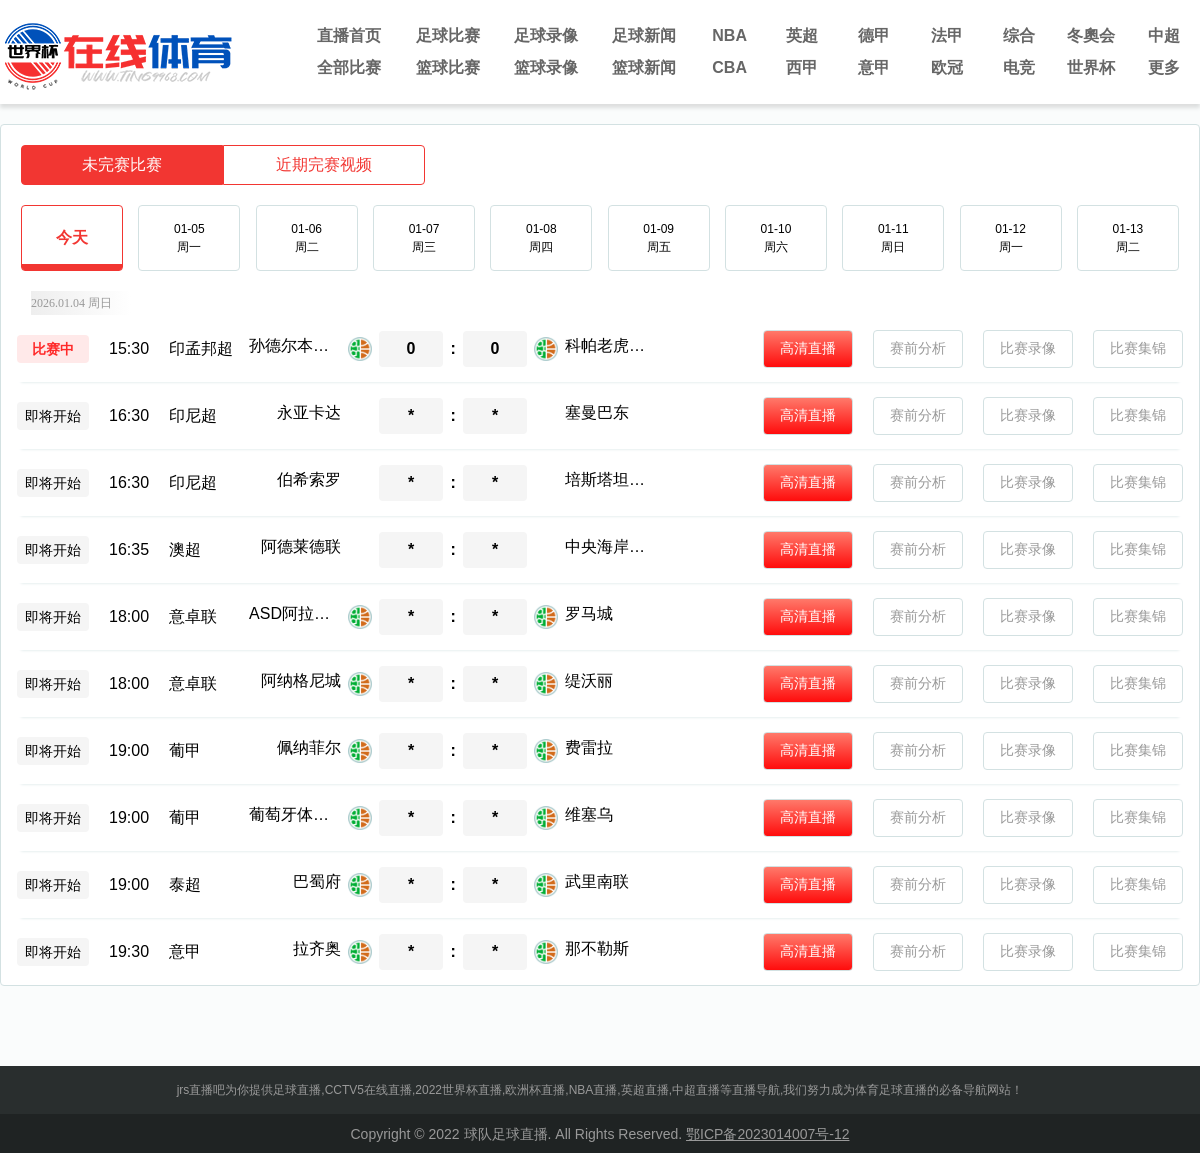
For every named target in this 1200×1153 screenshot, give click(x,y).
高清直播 (808, 348)
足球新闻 (644, 35)
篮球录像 (546, 67)
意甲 (874, 67)
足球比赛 (448, 35)
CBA (729, 67)
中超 (1164, 35)
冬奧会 (1091, 35)
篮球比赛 (448, 67)
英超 (802, 35)
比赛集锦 (1138, 348)
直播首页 (349, 35)
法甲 (947, 35)
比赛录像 (1028, 348)
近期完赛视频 (324, 164)
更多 (1164, 67)
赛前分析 (918, 348)
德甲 (874, 35)
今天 (72, 249)
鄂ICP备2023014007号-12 (767, 1134)
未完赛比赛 (122, 164)
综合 (1019, 35)
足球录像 (546, 35)
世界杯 (1091, 67)
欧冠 (947, 67)
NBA (729, 35)
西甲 (802, 67)
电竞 (1019, 67)
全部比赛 (349, 67)
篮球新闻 (644, 67)
